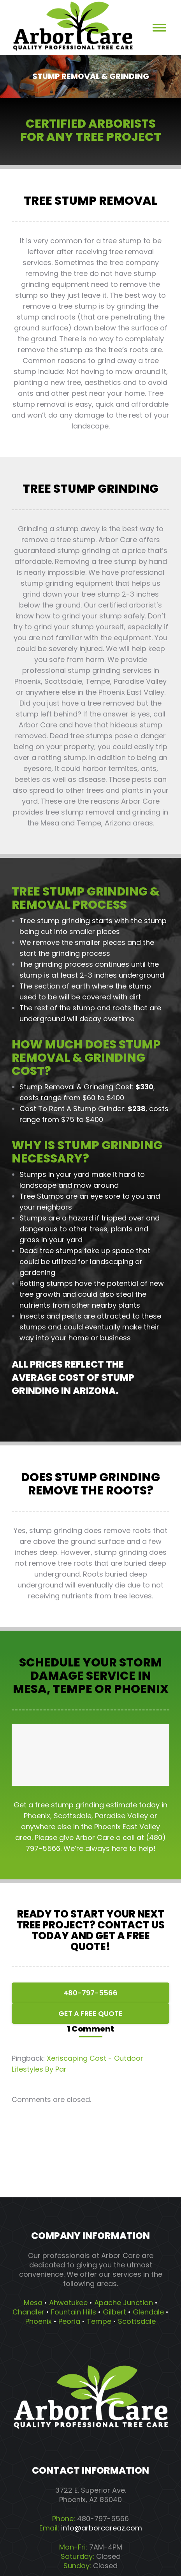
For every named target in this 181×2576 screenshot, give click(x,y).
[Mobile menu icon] (159, 27)
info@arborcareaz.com (101, 2528)
